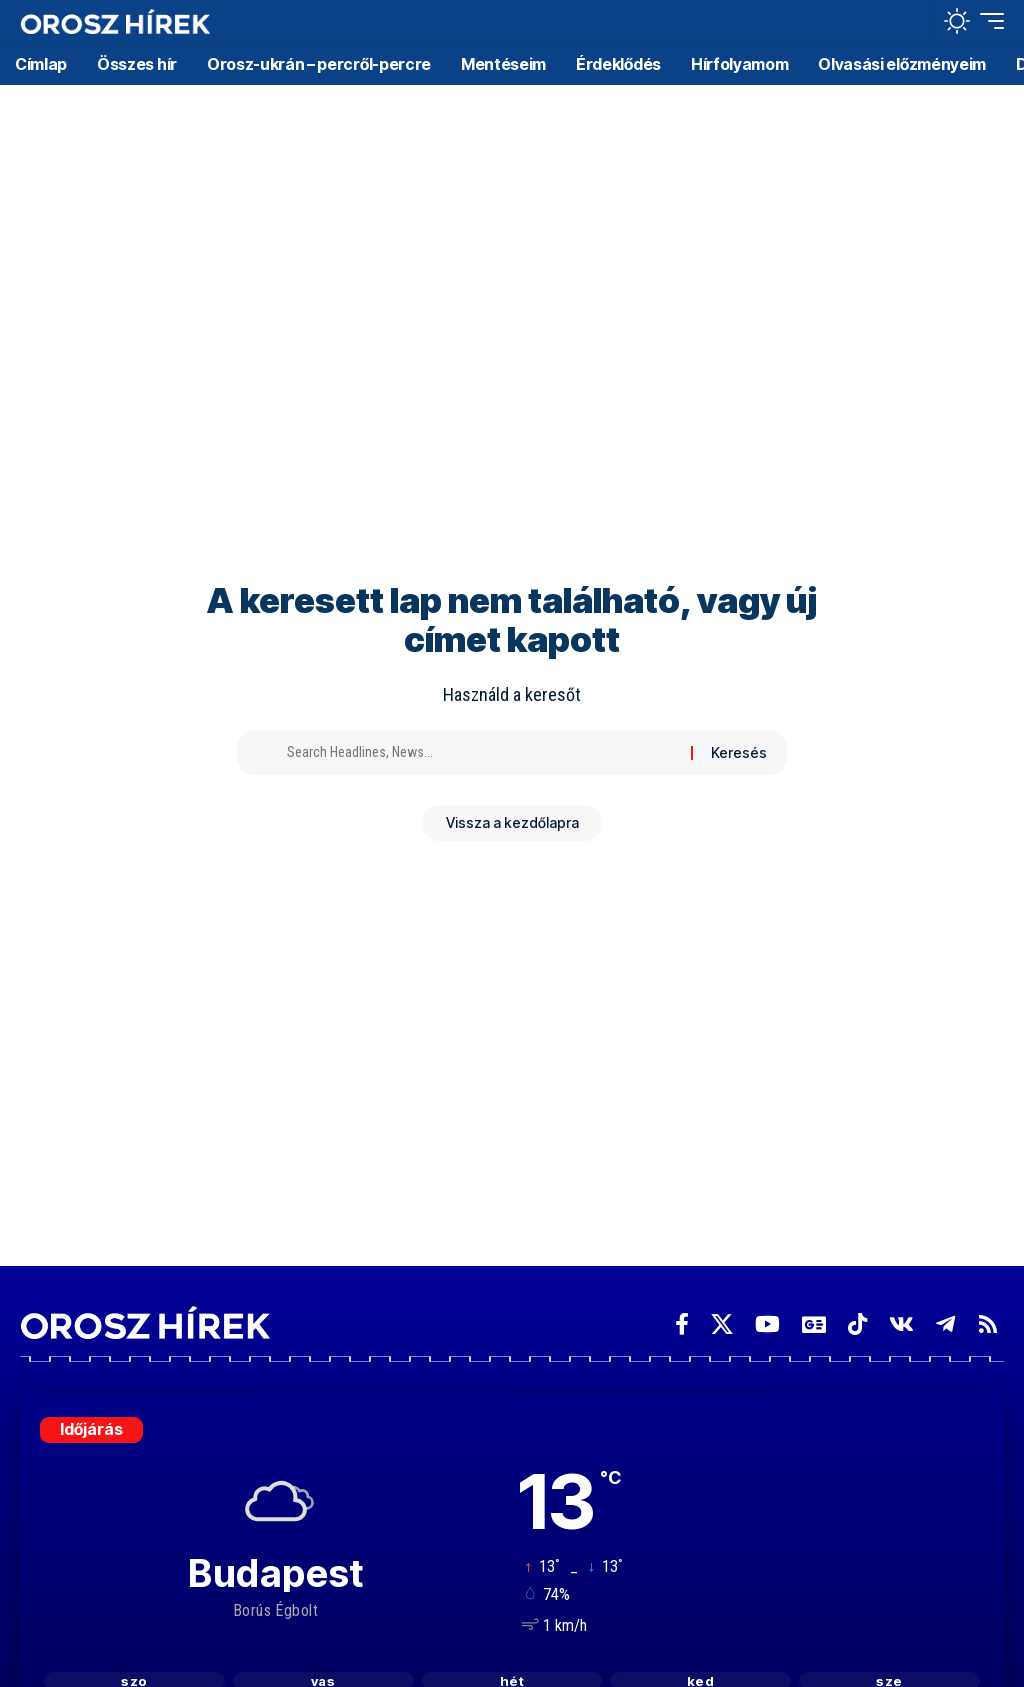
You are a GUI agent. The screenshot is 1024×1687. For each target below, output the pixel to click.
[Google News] (814, 1324)
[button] (913, 21)
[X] (722, 1324)
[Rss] (988, 1324)
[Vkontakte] (901, 1324)
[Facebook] (682, 1324)
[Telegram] (945, 1324)
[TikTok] (857, 1324)
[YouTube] (767, 1324)
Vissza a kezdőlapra (512, 824)
